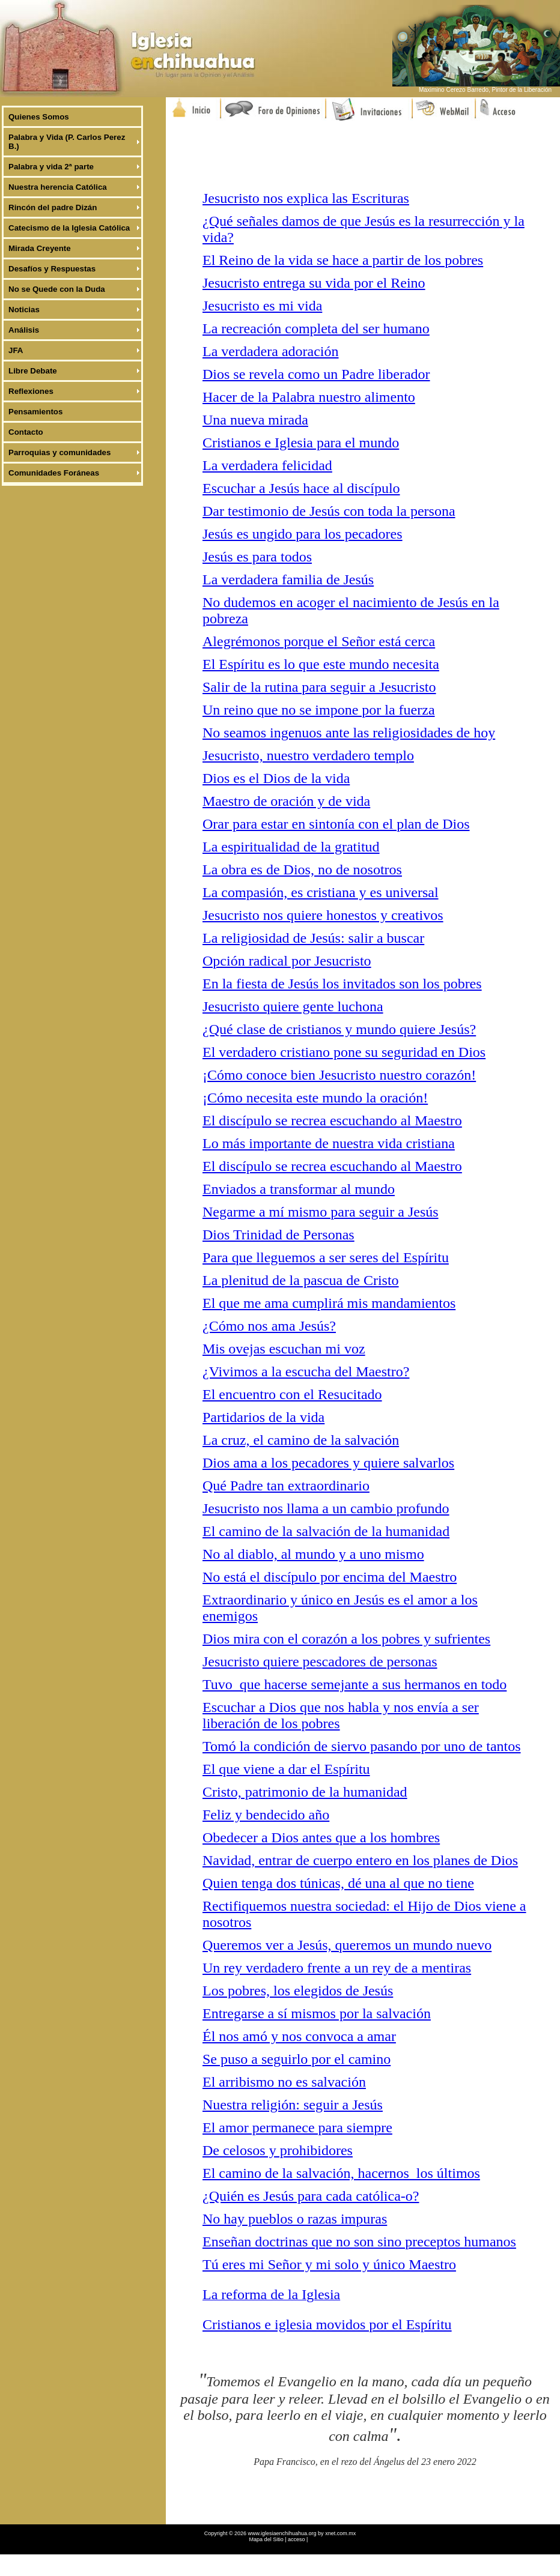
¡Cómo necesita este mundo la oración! (315, 1097)
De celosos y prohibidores (277, 2150)
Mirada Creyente (39, 248)
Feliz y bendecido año (265, 1814)
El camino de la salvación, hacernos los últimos (341, 2173)
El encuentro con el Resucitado (292, 1394)
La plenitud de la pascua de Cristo (300, 1280)
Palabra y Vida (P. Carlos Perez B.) (66, 142)
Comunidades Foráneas (53, 472)
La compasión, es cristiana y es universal (320, 892)
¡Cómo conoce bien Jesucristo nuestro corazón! (339, 1075)
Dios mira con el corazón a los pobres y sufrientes (346, 1638)
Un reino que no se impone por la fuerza (318, 710)
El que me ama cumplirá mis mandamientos (328, 1303)
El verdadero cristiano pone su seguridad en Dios (343, 1052)
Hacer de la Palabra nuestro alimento (308, 397)
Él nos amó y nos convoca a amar (299, 2036)
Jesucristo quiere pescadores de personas (319, 1661)
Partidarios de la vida (263, 1417)
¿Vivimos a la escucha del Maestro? (305, 1371)
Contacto (25, 432)
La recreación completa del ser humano (316, 328)
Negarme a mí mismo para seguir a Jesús (320, 1212)
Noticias (24, 309)
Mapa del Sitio (267, 2539)
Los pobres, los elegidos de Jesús (297, 1990)
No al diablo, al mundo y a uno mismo (313, 1554)
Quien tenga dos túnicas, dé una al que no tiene (338, 1883)
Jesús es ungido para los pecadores (302, 534)
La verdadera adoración (270, 351)
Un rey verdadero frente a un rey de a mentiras (336, 1968)
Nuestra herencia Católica (57, 187)
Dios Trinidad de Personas (278, 1234)
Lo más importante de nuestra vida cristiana (328, 1143)
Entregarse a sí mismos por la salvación (316, 2013)
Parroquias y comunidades (59, 452)
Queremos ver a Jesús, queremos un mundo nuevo (347, 1945)
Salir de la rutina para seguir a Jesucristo (319, 687)
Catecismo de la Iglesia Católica (69, 227)
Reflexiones (30, 391)
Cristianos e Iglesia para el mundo (300, 442)
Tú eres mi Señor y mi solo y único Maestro (329, 2264)
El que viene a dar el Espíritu (286, 1769)
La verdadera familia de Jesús (288, 579)
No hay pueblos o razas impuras (294, 2219)
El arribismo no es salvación (284, 2082)
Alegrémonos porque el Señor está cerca (318, 641)
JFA (15, 350)
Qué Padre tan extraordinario (286, 1485)
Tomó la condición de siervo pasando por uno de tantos (361, 1746)
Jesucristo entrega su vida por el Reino (313, 283)
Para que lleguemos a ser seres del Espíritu (325, 1257)
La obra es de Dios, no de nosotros (302, 869)
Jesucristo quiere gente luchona (292, 1006)
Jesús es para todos (257, 556)
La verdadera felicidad (267, 465)
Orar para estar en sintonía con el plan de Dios (336, 824)
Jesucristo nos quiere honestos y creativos (322, 915)
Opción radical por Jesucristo (286, 961)
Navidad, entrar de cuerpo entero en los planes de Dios (360, 1860)
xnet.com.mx (340, 2533)
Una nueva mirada (255, 420)
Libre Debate (32, 370)
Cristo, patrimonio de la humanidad (304, 1792)
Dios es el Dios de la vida (276, 778)
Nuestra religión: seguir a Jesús (292, 2104)
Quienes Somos (38, 116)
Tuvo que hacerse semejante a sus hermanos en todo (354, 1684)
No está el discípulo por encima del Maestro (329, 1577)
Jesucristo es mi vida (262, 305)
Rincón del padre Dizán (52, 207)
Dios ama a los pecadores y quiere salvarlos (328, 1463)
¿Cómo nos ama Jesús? (269, 1326)
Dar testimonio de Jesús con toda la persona (328, 511)
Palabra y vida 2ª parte (51, 166)
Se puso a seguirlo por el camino (296, 2059)
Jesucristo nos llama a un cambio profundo (325, 1508)
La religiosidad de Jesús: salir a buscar (313, 938)
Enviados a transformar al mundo (298, 1189)
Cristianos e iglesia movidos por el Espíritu (327, 2324)
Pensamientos (35, 411)
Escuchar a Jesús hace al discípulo (301, 488)
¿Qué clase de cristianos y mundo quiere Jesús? (339, 1029)
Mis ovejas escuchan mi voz (283, 1348)
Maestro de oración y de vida (286, 801)
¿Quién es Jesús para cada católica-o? (310, 2196)
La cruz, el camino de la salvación (300, 1440)
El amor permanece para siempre (297, 2127)
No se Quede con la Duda (56, 289)
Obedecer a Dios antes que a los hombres (321, 1837)
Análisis (23, 329)
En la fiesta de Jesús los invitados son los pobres (342, 983)
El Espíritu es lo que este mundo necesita (320, 664)
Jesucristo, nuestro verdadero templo (308, 755)
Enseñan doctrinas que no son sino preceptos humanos (359, 2241)
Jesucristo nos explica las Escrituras (305, 198)
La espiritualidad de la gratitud (291, 846)
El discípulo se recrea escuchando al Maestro (332, 1120)
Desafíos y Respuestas (52, 268)
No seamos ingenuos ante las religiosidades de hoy (348, 732)
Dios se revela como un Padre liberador (316, 374)
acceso (296, 2539)
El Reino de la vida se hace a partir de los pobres (342, 260)
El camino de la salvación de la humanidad (325, 1531)
